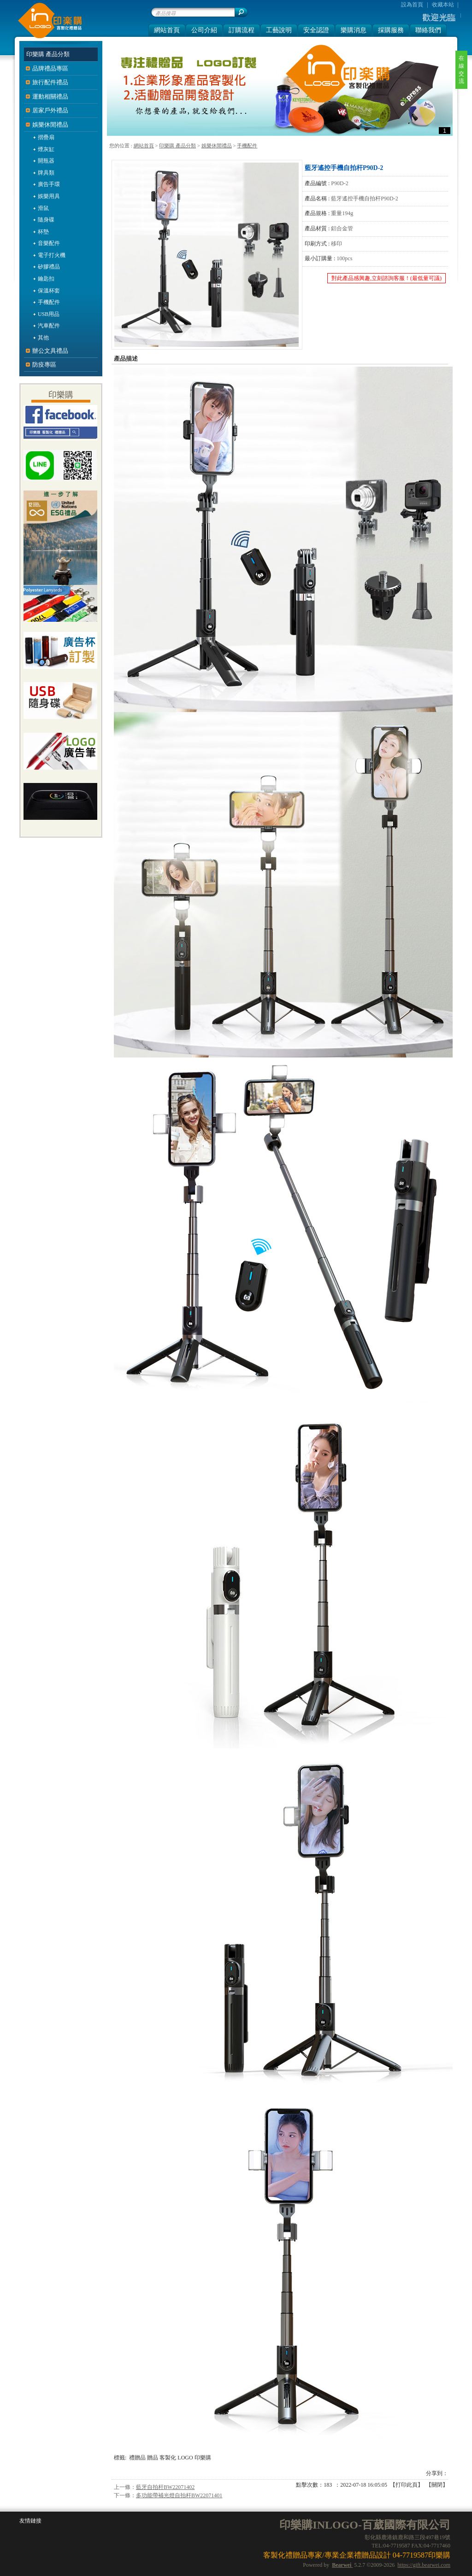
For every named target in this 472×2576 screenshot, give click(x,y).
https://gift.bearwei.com (423, 2565)
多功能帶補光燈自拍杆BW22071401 (179, 2495)
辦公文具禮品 (50, 350)
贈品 (152, 2457)
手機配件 (247, 145)
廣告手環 (49, 184)
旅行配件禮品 (50, 82)
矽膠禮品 (49, 266)
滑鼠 (43, 208)
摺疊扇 (46, 137)
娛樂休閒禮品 (216, 145)
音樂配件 (49, 243)
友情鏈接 (30, 2521)
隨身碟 (46, 219)
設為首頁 (412, 4)
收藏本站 (443, 4)
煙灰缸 (46, 149)
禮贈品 (137, 2457)
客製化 (167, 2457)
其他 (43, 337)
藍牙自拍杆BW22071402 (165, 2487)
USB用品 (48, 314)
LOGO (185, 2457)
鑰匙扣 (46, 278)
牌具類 (46, 172)
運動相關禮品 (50, 96)
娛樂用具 (49, 196)
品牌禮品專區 (50, 68)
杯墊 (43, 231)
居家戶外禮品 (50, 110)
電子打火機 (51, 255)
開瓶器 (46, 161)
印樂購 (203, 2457)
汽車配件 (49, 325)
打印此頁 (406, 2485)
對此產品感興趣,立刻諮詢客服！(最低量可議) (386, 278)
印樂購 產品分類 (177, 145)
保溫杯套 (49, 290)
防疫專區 (44, 364)
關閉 (436, 2485)
